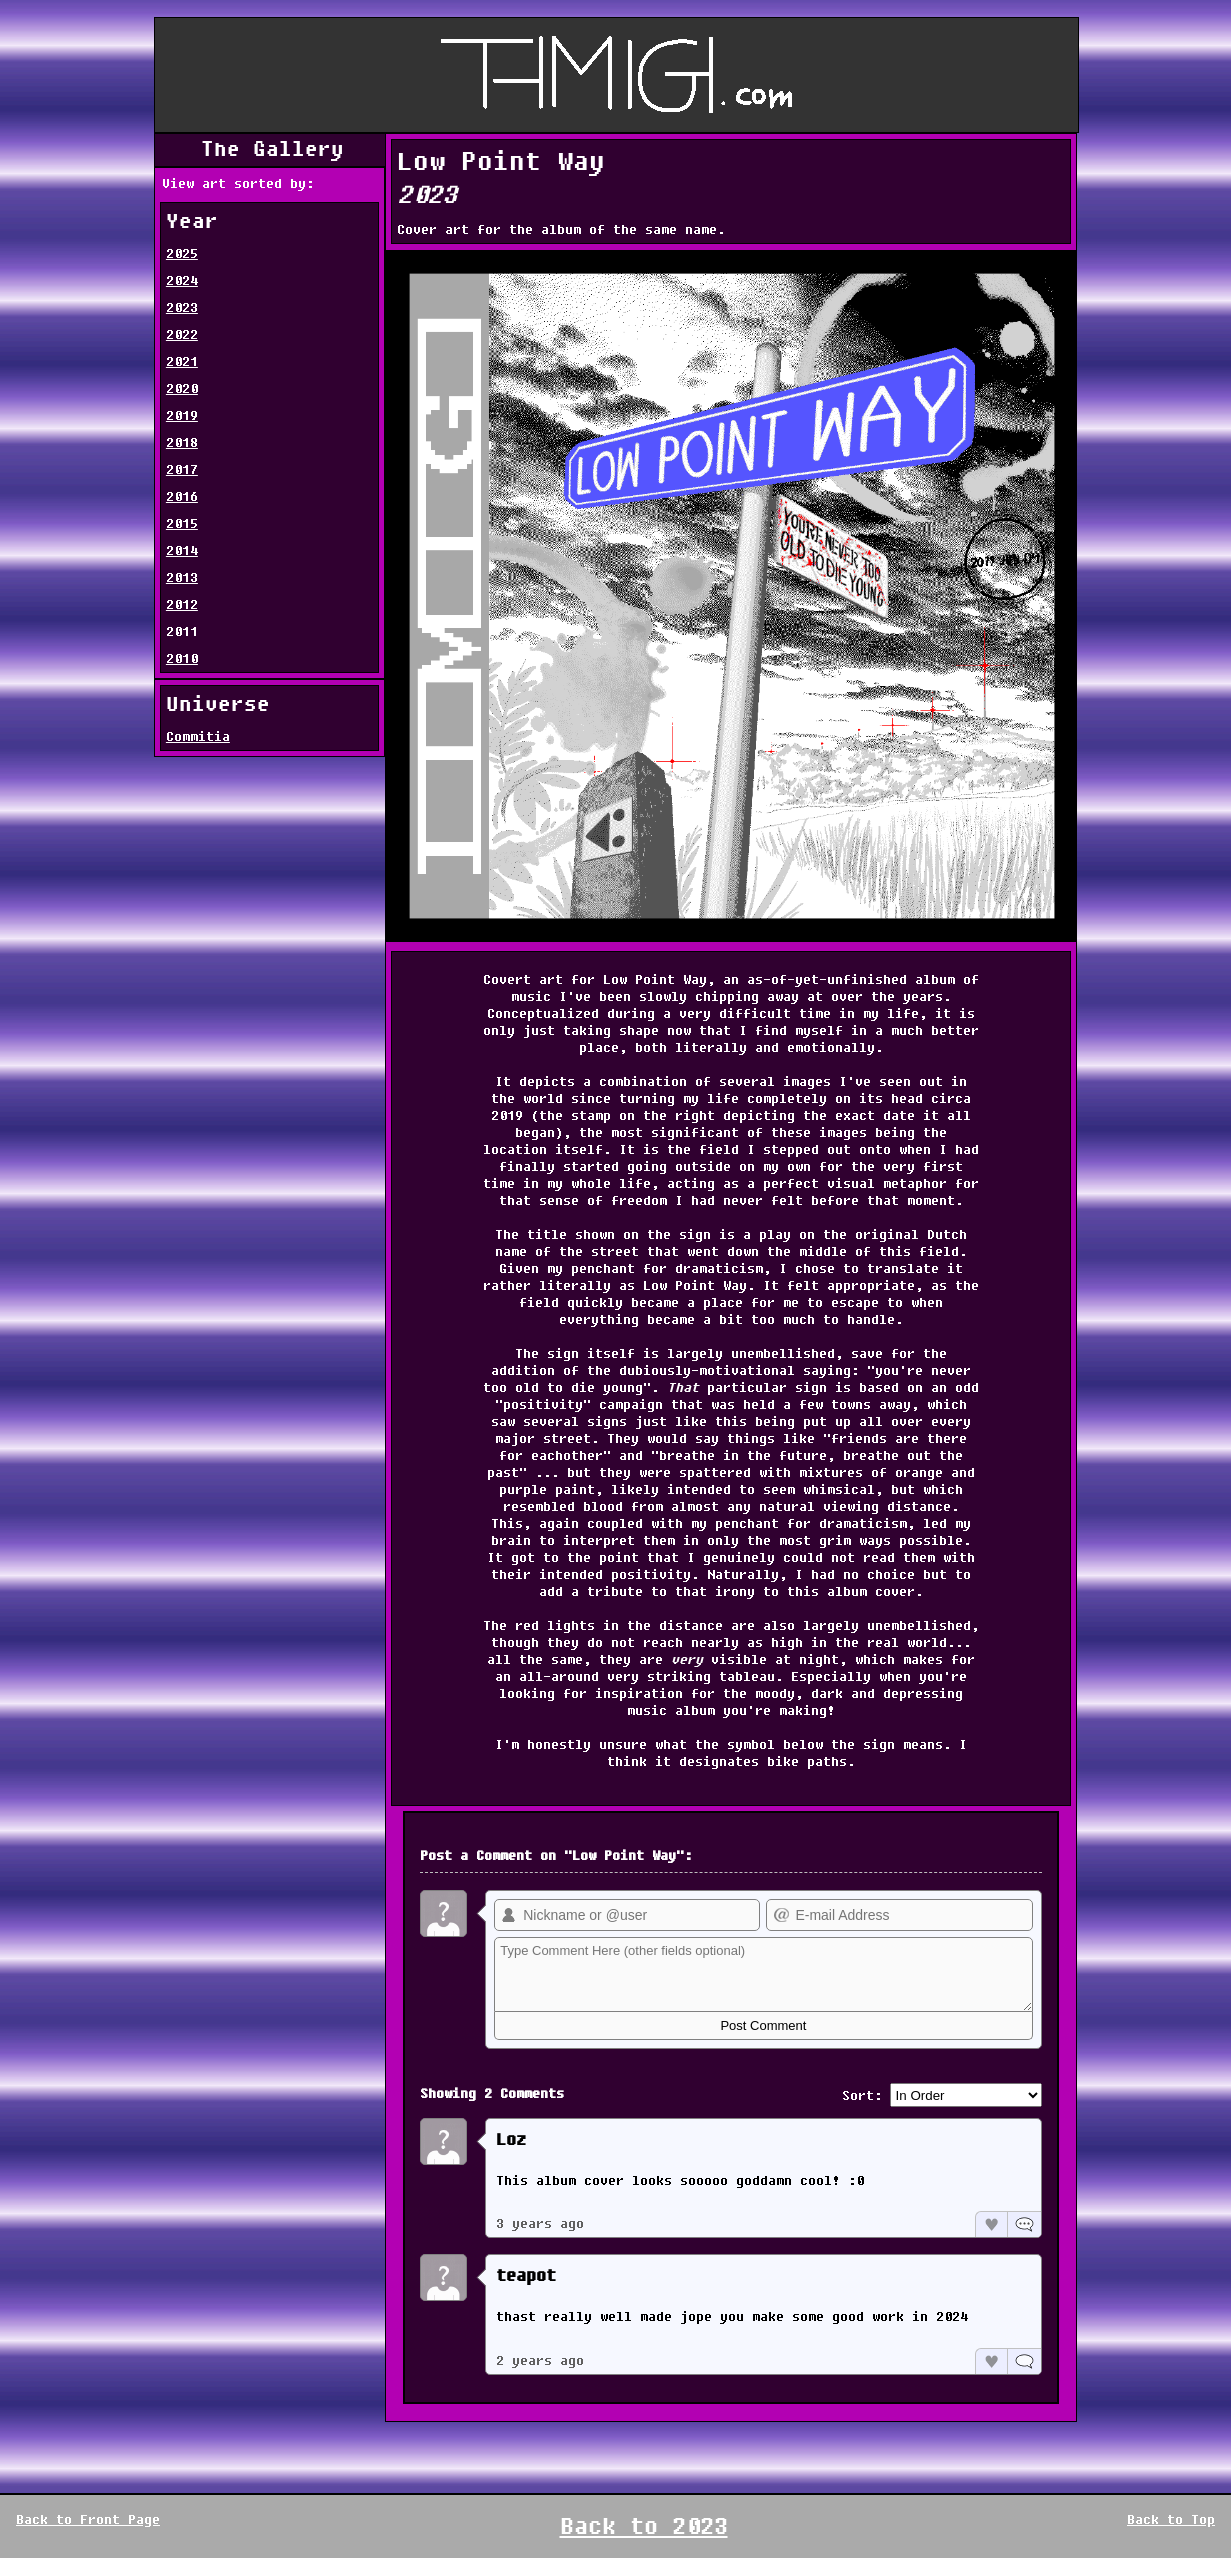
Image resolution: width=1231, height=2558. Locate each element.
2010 (182, 658)
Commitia (198, 736)
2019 (182, 415)
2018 (182, 442)
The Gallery (272, 149)
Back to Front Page (88, 2519)
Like (991, 2224)
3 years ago (540, 2223)
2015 (182, 523)
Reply (1024, 2224)
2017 (182, 469)
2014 (182, 550)
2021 (182, 361)
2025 (182, 253)
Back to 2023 (644, 2526)
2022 (182, 334)
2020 (182, 388)
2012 (182, 604)
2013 (182, 577)
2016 (182, 496)
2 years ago (540, 2360)
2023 (182, 307)
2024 (182, 280)
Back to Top (1171, 2519)
